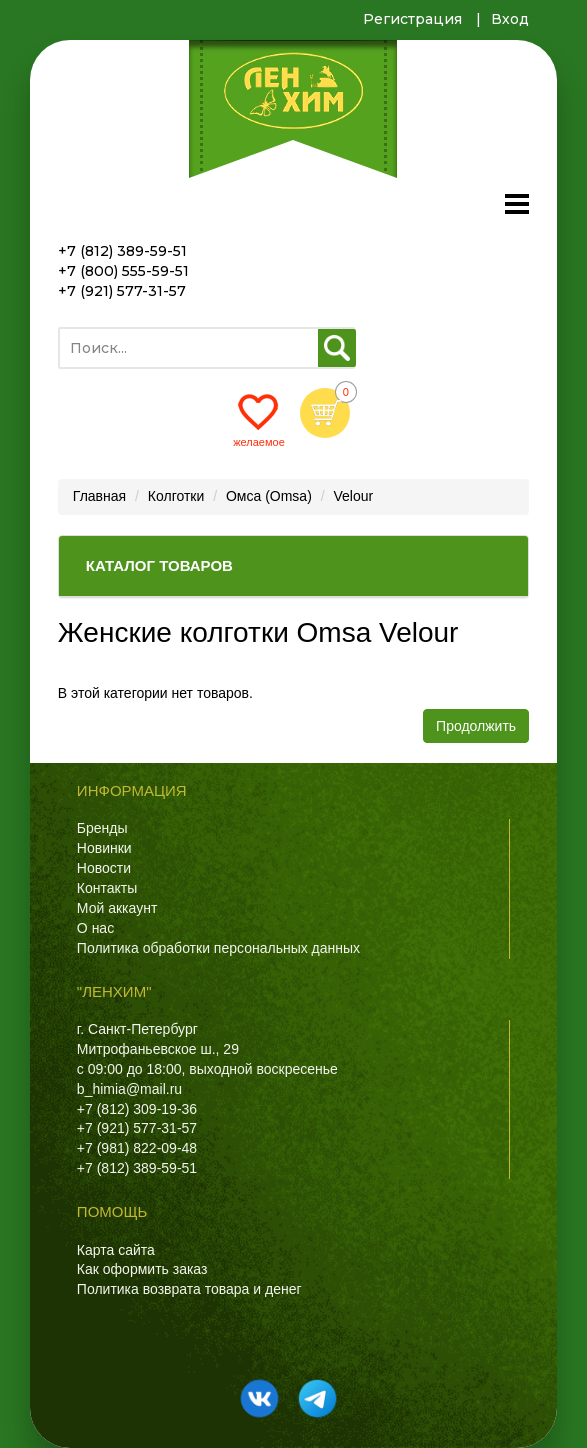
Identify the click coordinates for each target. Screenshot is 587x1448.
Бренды (102, 828)
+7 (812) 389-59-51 (122, 251)
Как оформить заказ (142, 1269)
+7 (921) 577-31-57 (122, 291)
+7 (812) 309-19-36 (137, 1109)
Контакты (107, 888)
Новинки (104, 848)
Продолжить (476, 726)
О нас (95, 928)
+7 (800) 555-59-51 (123, 271)
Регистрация (412, 19)
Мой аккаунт (117, 908)
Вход (510, 19)
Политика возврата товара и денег (189, 1289)
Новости (104, 868)
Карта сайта (116, 1250)
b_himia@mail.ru (129, 1089)
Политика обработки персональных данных (218, 948)
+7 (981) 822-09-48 (137, 1148)
